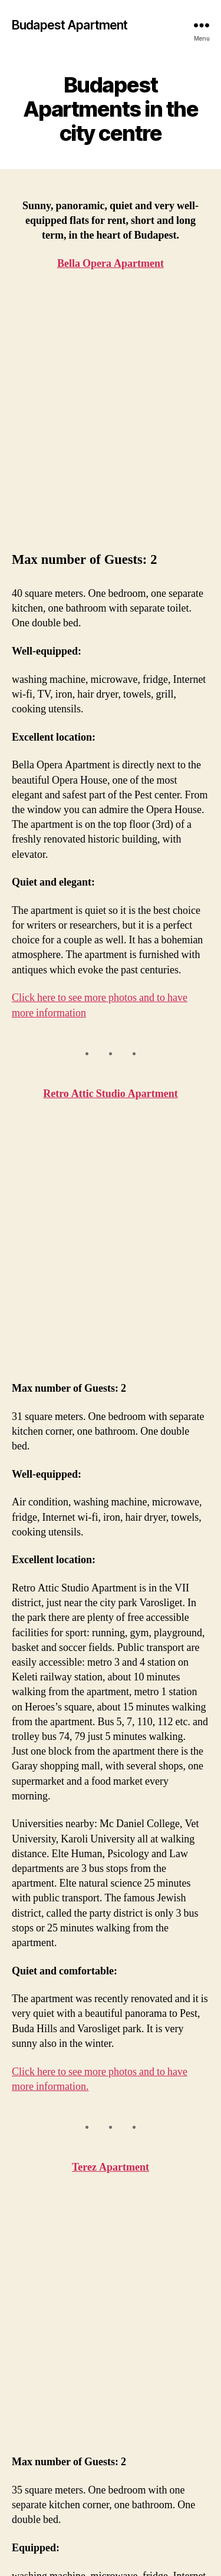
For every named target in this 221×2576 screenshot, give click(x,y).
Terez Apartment (110, 1725)
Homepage (39, 2382)
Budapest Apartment (69, 25)
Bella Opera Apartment (41, 2405)
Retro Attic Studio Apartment (110, 873)
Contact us (39, 2472)
